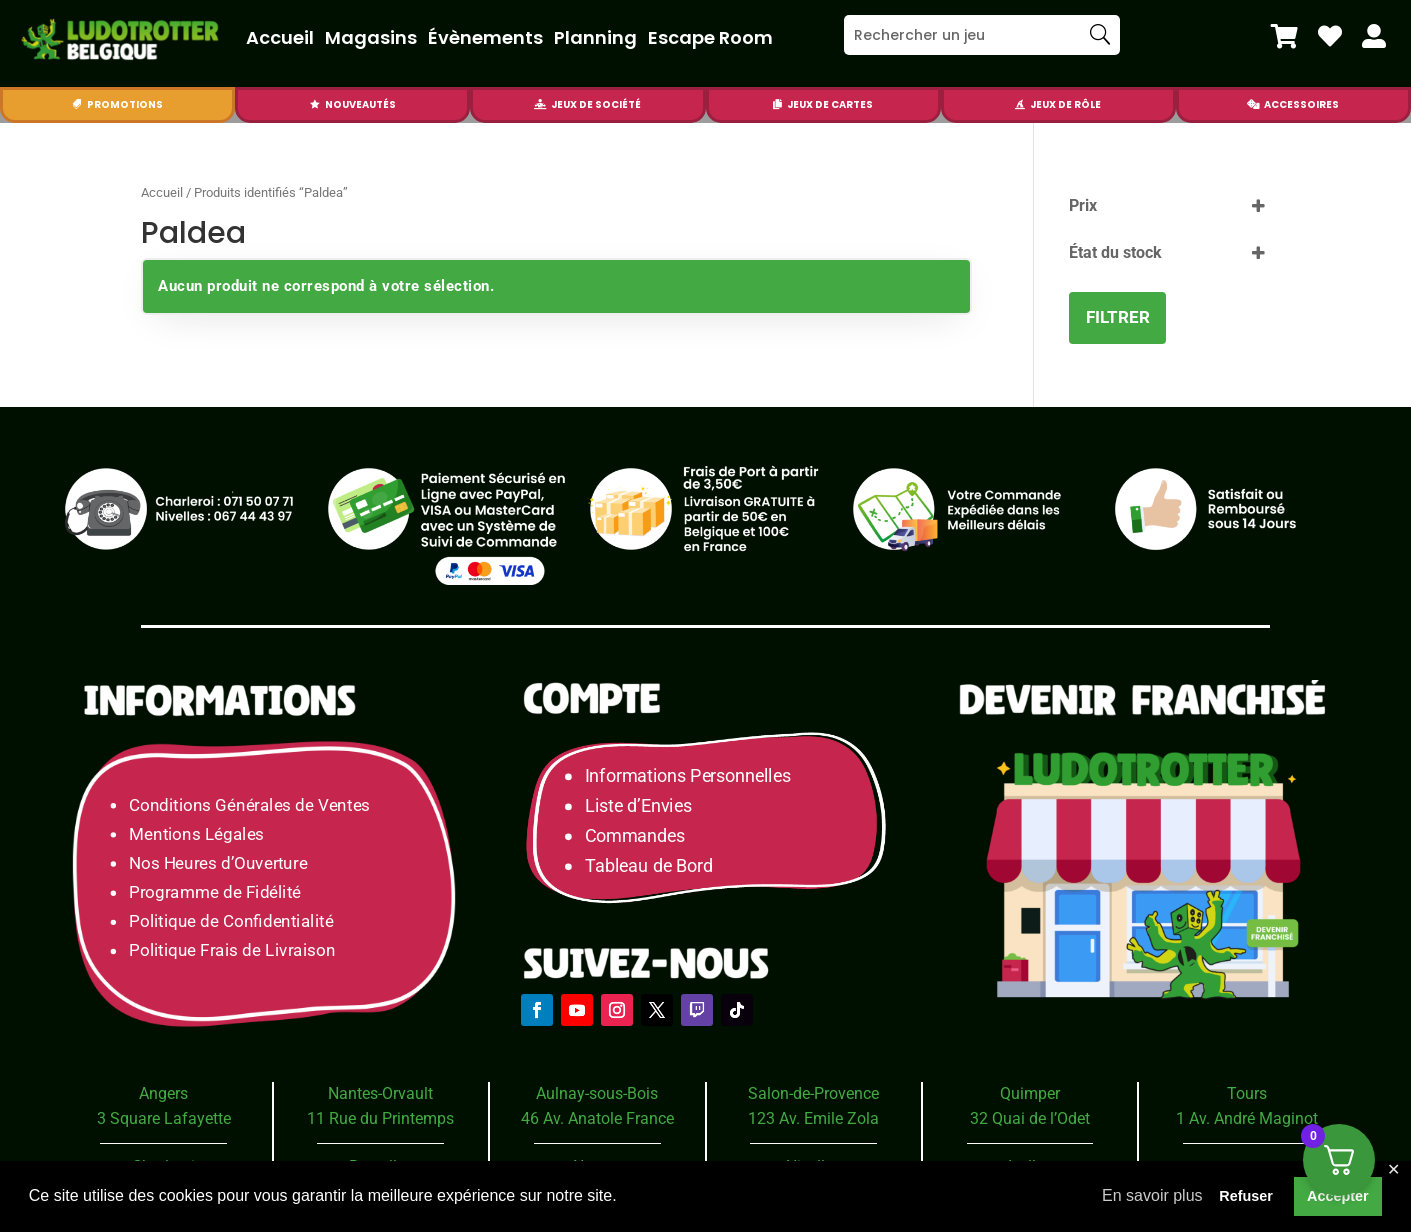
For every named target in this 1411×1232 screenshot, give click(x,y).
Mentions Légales (196, 833)
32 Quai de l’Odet (1030, 1118)
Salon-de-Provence (813, 1093)
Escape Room (710, 37)
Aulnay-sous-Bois (597, 1093)
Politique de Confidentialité (231, 921)
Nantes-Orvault (380, 1093)
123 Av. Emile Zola (813, 1118)
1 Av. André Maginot (1247, 1118)
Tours (1247, 1093)
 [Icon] (1253, 104)
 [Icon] (1020, 104)
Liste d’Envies (645, 806)
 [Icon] (1330, 36)
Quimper (1030, 1093)
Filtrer (1118, 317)
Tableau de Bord (649, 866)
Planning (595, 37)
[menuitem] (1284, 36)
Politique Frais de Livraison (232, 950)
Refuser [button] (1246, 1196)
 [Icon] (777, 104)
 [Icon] (77, 104)
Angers (163, 1093)
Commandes (635, 836)
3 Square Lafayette (164, 1118)
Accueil (280, 37)
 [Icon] (1374, 36)
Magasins (371, 37)
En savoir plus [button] (1152, 1195)
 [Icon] (1284, 36)
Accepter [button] (1338, 1196)
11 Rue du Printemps (380, 1118)
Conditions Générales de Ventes (249, 804)
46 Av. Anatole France (597, 1118)
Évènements (485, 37)
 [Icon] (540, 104)
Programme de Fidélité (215, 892)
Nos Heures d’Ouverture (218, 862)
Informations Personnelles (687, 776)
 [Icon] (315, 104)
